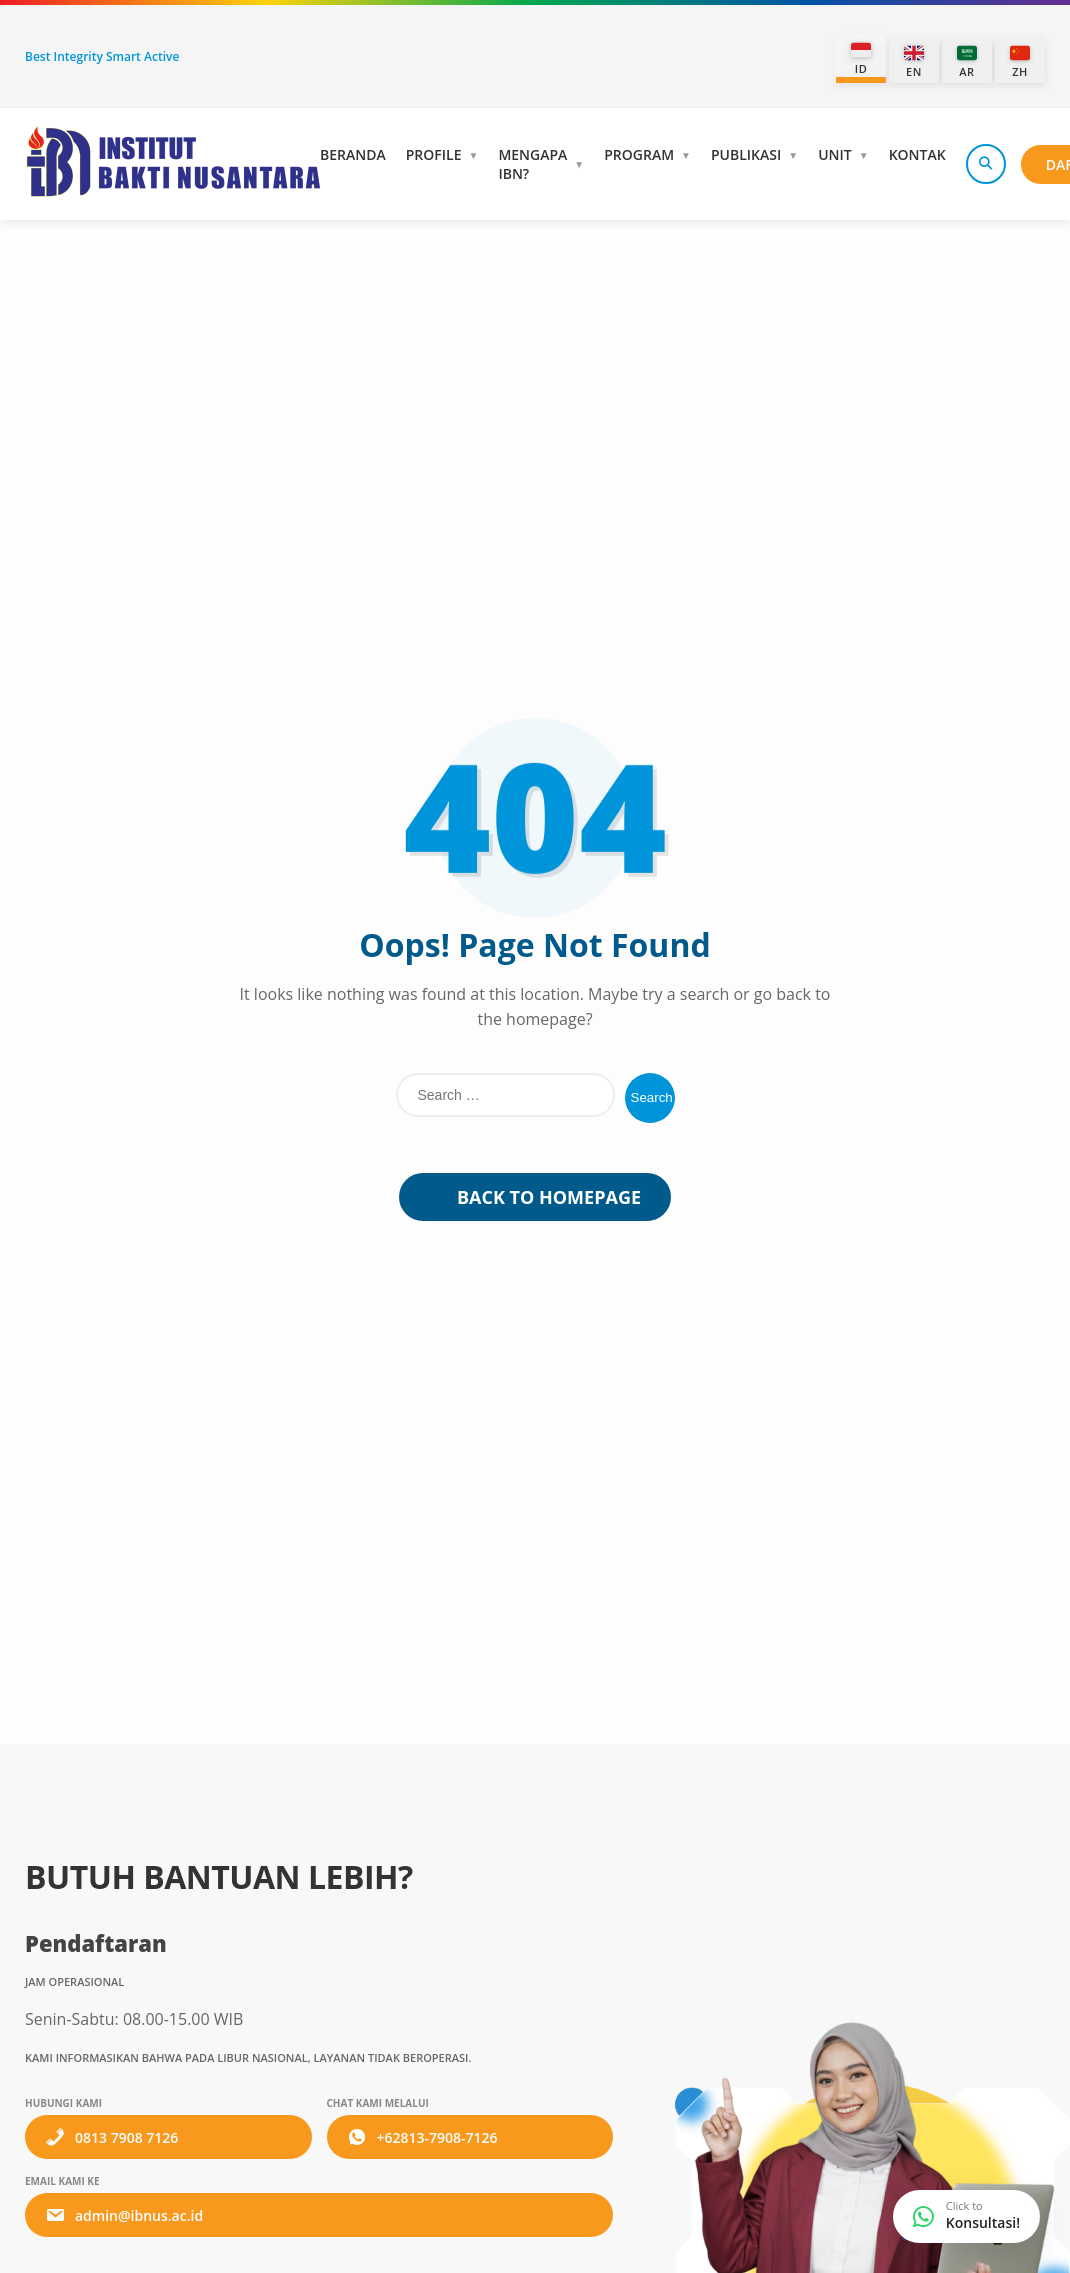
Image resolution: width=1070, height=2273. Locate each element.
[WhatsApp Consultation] (966, 2216)
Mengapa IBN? (532, 164)
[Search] (986, 164)
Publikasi (746, 154)
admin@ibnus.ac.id (124, 2215)
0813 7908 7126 (111, 2137)
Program (639, 154)
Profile (434, 154)
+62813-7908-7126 (422, 2137)
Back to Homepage (535, 1197)
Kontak (917, 154)
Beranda (353, 154)
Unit (835, 154)
